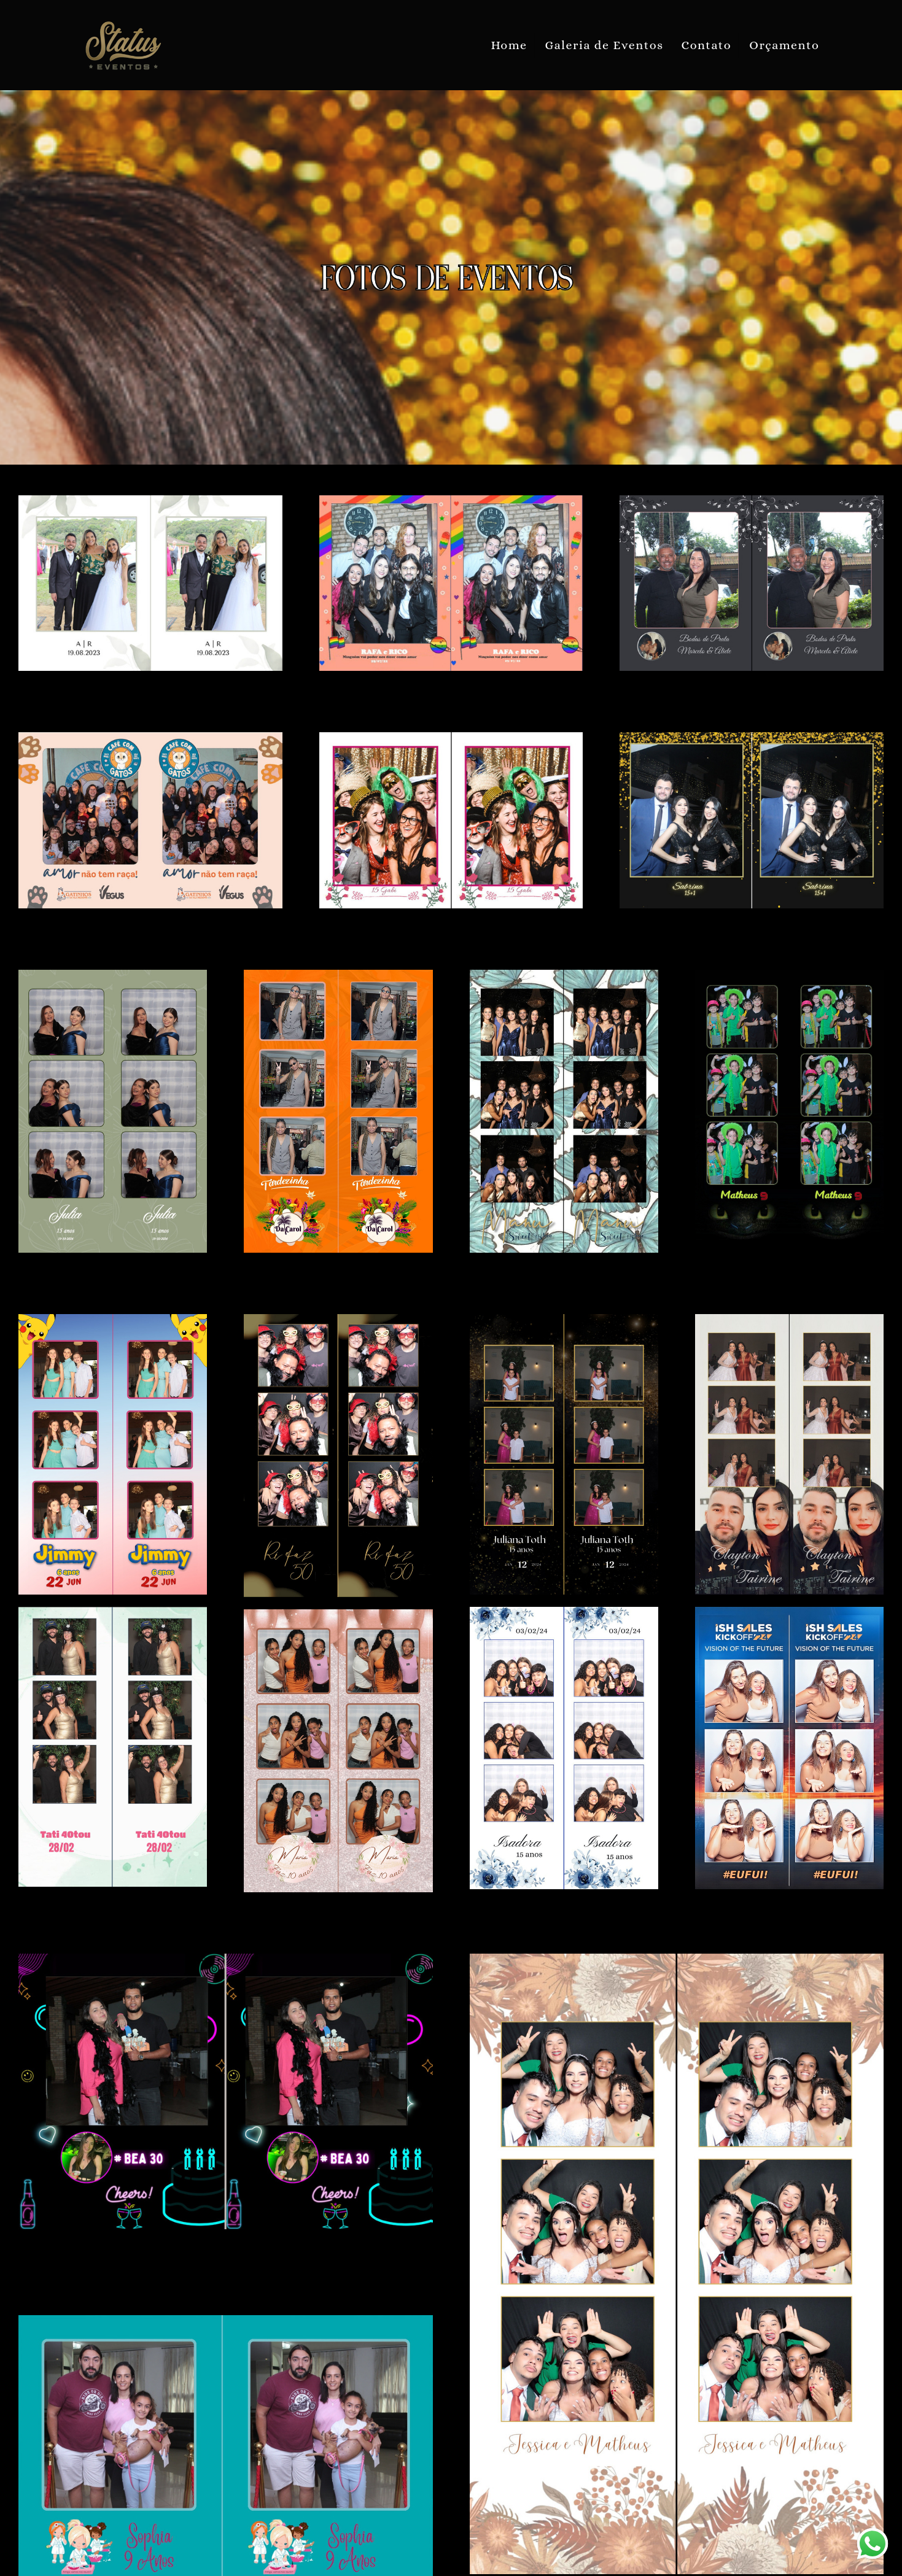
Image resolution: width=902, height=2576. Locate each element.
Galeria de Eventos (604, 45)
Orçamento (784, 45)
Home (509, 45)
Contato (707, 45)
